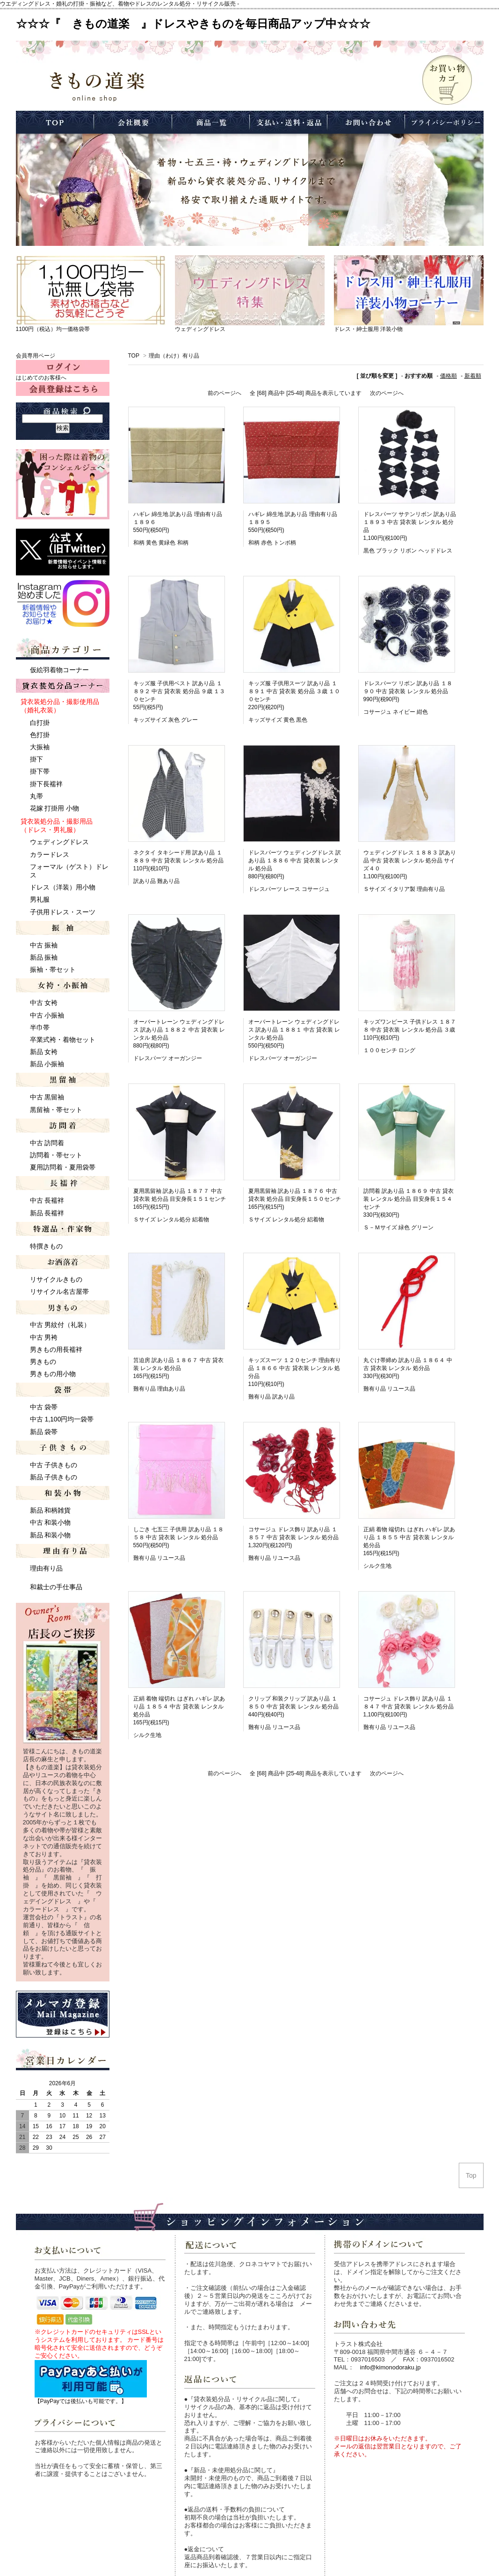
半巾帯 (40, 1027)
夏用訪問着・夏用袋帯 (62, 1167)
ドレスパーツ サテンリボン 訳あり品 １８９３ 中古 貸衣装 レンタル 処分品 (409, 522)
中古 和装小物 (50, 1522)
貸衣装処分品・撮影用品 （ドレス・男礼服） (57, 825)
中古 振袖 (44, 945)
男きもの (43, 1361)
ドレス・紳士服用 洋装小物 (368, 329)
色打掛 (40, 735)
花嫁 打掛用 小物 (55, 808)
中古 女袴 (44, 1002)
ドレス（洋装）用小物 (62, 887)
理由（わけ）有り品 (174, 355)
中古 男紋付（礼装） (60, 1324)
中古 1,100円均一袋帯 (62, 1419)
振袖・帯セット (53, 969)
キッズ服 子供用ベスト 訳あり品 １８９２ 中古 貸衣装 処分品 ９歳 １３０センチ (179, 691)
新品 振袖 (44, 957)
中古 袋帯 (44, 1407)
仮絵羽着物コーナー (59, 670)
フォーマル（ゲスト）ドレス (69, 871)
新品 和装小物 (50, 1535)
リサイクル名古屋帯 (59, 1291)
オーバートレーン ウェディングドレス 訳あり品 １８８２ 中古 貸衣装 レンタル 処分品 (179, 1030)
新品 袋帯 (44, 1431)
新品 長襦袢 (47, 1213)
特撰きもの (46, 1246)
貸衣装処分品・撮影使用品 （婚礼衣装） (60, 706)
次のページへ (387, 393)
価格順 (448, 376)
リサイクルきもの (56, 1279)
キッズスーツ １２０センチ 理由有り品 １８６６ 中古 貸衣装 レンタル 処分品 (294, 1368)
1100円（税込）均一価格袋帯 (53, 329)
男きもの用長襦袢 (56, 1349)
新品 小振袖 (47, 1064)
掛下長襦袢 (46, 784)
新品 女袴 (44, 1051)
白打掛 (40, 722)
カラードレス (49, 854)
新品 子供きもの (54, 1477)
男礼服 (40, 899)
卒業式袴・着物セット (62, 1039)
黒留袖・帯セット (56, 1109)
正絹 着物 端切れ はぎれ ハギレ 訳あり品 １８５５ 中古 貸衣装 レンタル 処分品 (409, 1537)
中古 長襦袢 (47, 1200)
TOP (133, 355)
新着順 (472, 376)
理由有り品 (46, 1568)
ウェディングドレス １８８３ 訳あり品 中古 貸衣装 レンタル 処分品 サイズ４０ (409, 860)
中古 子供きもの (54, 1465)
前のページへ (224, 393)
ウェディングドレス (200, 329)
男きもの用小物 (53, 1374)
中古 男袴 (44, 1337)
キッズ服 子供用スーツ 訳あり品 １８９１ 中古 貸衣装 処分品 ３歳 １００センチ (294, 691)
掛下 (36, 759)
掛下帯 (40, 771)
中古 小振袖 (47, 1015)
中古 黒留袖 (47, 1097)
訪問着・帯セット (56, 1155)
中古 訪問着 (47, 1143)
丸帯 (36, 796)
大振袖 (40, 747)
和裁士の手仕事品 (56, 1587)
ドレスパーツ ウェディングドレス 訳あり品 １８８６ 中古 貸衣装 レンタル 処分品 (294, 860)
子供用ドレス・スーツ (62, 912)
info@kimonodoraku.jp (390, 2367)
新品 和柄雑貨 (50, 1510)
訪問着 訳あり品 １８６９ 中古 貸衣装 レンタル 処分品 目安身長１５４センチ (408, 1199)
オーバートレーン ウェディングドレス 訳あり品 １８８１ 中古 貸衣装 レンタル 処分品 (294, 1030)
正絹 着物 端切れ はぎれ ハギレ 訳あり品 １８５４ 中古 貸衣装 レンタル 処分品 (179, 1706)
